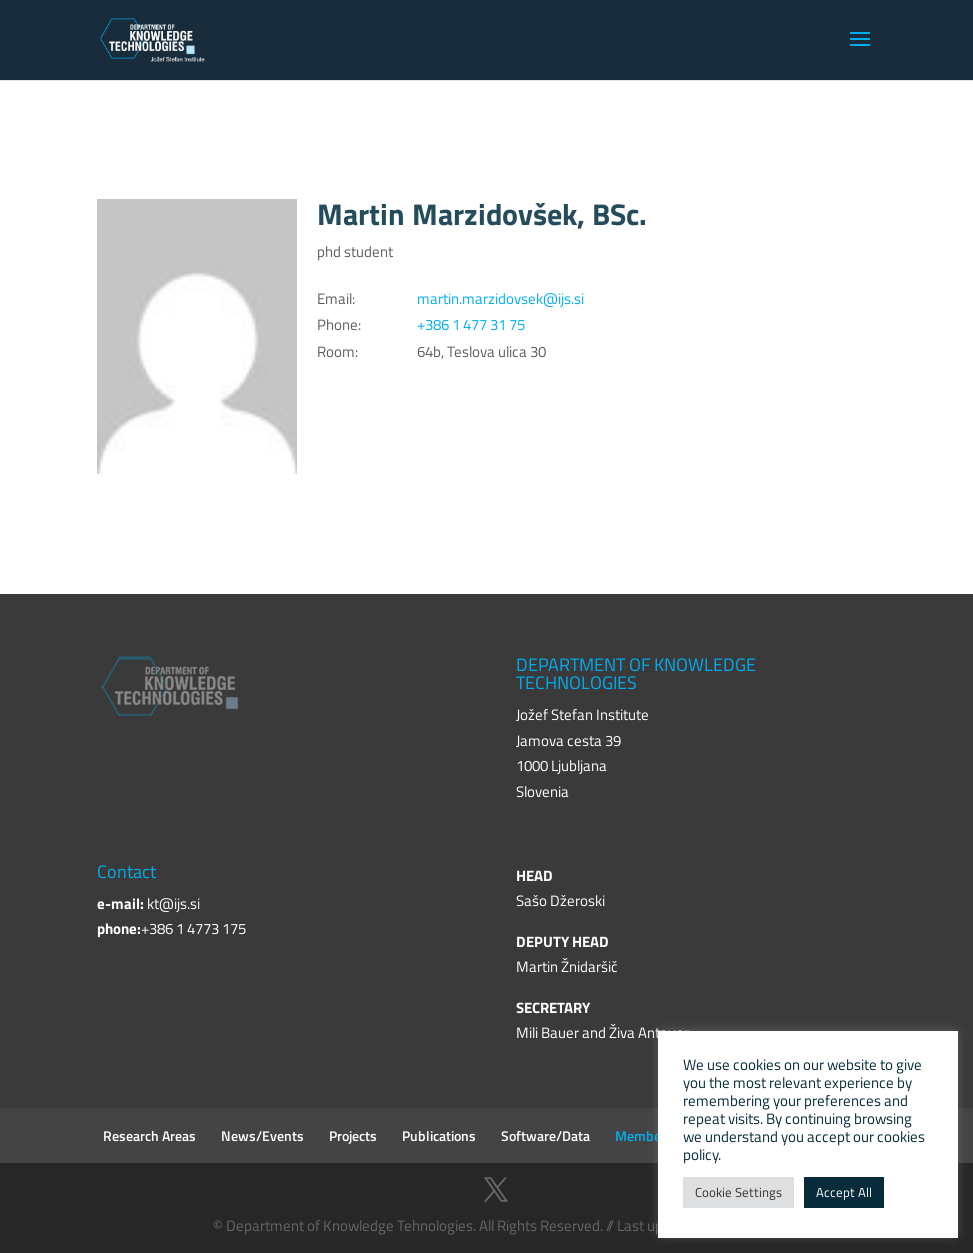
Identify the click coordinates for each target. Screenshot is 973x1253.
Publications (439, 1135)
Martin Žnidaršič (567, 966)
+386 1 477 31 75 (471, 324)
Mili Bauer (547, 1032)
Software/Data (545, 1135)
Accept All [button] (844, 1192)
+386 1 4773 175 (193, 928)
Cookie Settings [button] (738, 1192)
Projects (353, 1135)
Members (644, 1135)
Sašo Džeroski (560, 900)
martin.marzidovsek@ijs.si (500, 298)
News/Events (262, 1135)
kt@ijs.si (173, 903)
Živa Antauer (649, 1032)
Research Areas (149, 1135)
